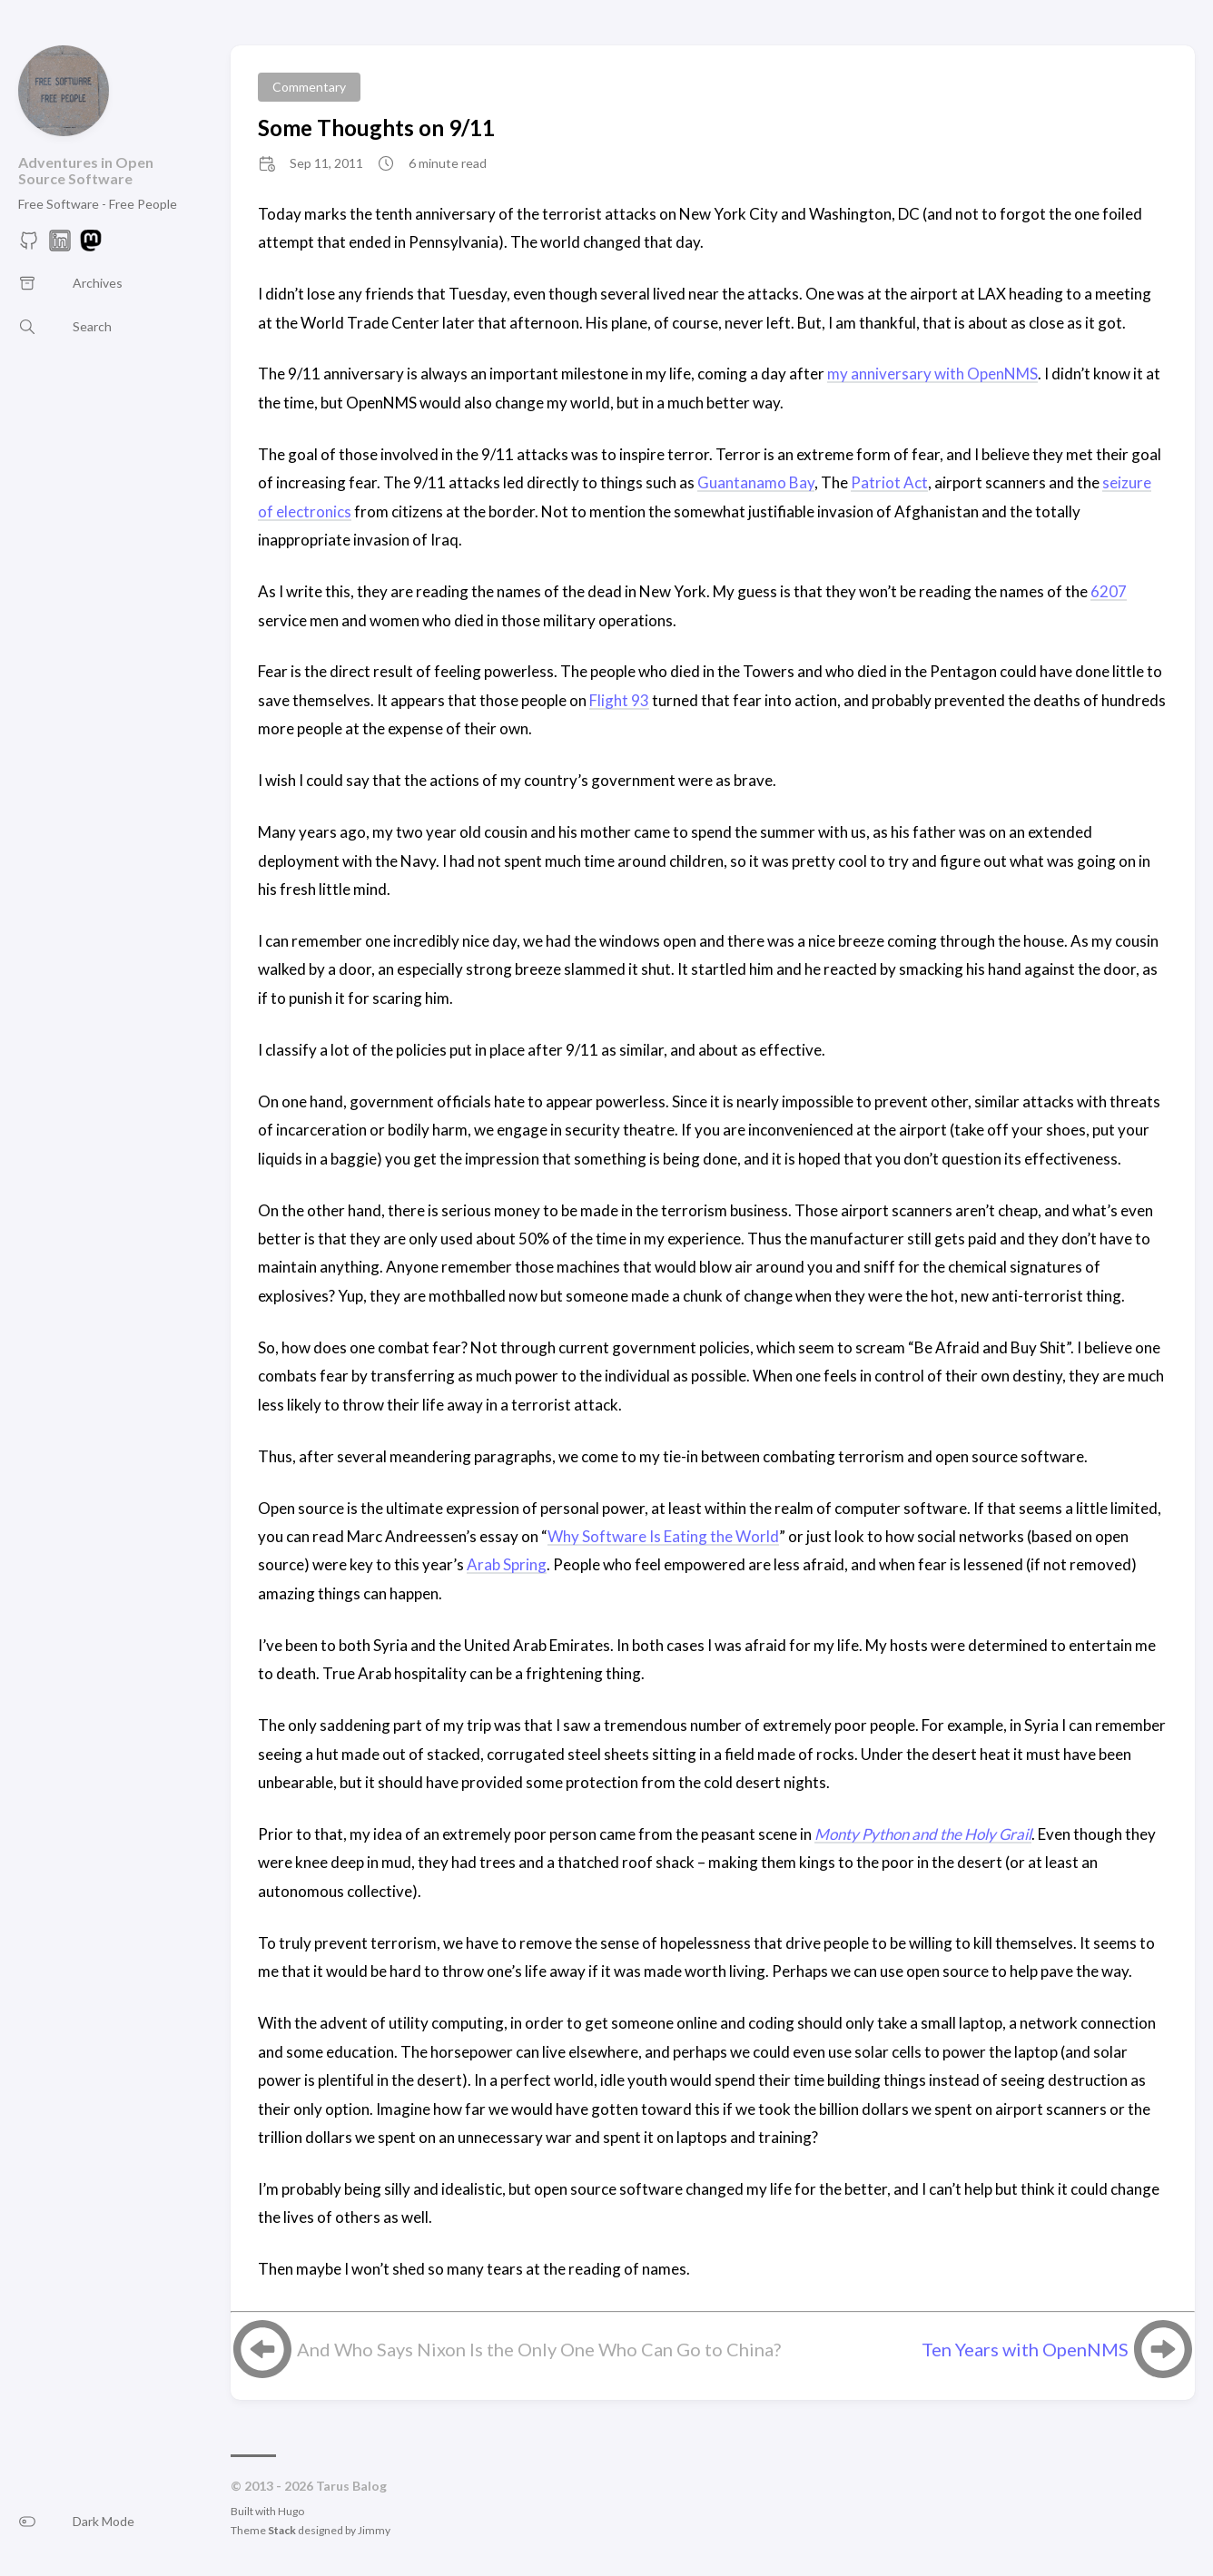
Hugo (291, 2511)
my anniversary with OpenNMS (932, 373)
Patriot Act (889, 482)
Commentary (309, 86)
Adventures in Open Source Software (85, 170)
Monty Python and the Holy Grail (922, 1834)
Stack (282, 2530)
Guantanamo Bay (755, 482)
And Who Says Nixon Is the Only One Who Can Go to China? (539, 2349)
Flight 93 (619, 700)
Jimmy (374, 2530)
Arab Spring (507, 1564)
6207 (1108, 591)
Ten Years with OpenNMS (1025, 2349)
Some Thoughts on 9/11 (376, 127)
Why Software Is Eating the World (663, 1536)
